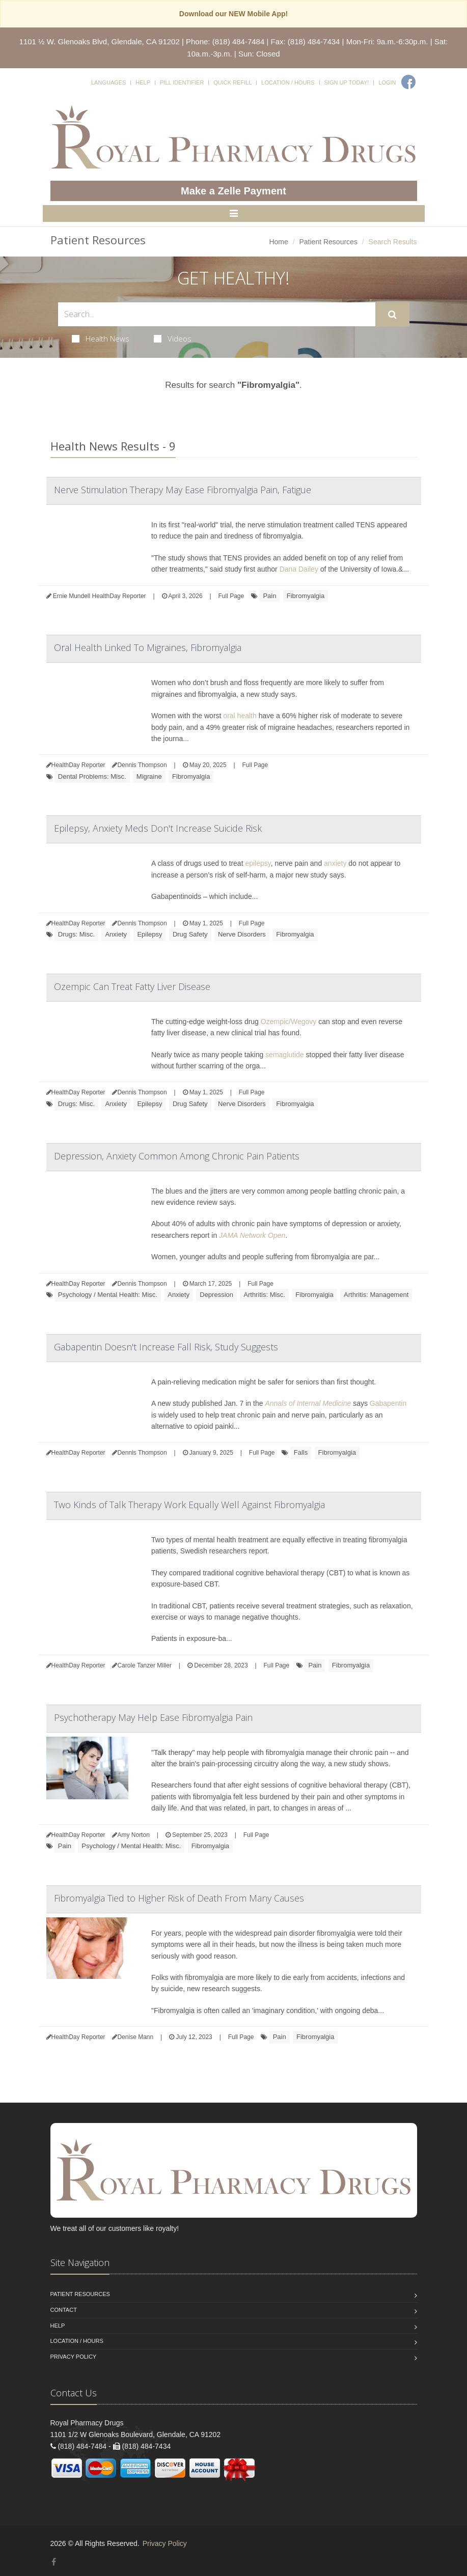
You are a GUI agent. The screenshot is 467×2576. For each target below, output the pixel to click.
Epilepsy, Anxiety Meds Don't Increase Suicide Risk (158, 828)
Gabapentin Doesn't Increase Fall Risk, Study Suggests (166, 1347)
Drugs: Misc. (76, 934)
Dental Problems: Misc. (92, 776)
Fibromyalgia (305, 596)
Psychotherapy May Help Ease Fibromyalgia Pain (153, 1717)
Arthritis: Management (376, 1294)
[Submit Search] (392, 314)
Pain (269, 596)
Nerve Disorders (242, 934)
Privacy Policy (73, 2357)
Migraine (149, 776)
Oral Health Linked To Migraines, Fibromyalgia (147, 647)
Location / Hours (287, 82)
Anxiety (116, 934)
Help (142, 82)
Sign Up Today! (346, 82)
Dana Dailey (299, 569)
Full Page (231, 596)
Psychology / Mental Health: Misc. (107, 1294)
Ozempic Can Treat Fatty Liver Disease (132, 986)
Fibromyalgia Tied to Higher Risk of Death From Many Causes (179, 1898)
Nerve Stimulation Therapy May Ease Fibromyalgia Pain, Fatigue (182, 490)
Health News (100, 338)
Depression (216, 1294)
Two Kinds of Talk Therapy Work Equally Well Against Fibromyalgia (189, 1504)
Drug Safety (190, 934)
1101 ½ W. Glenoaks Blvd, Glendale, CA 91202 (99, 41)
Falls (301, 1452)
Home (278, 242)
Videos (172, 338)
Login (387, 82)
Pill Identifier (182, 82)
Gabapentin (388, 1403)
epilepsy (257, 863)
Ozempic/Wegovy (288, 1021)
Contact (63, 2310)
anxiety (335, 863)
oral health (239, 716)
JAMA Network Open (252, 1235)
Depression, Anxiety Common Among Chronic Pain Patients (176, 1156)
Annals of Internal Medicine (308, 1403)
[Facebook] (408, 82)
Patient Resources (328, 242)
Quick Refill (232, 82)
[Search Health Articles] (216, 314)
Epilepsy (149, 934)
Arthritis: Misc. (264, 1294)
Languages (108, 82)
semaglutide (284, 1055)
